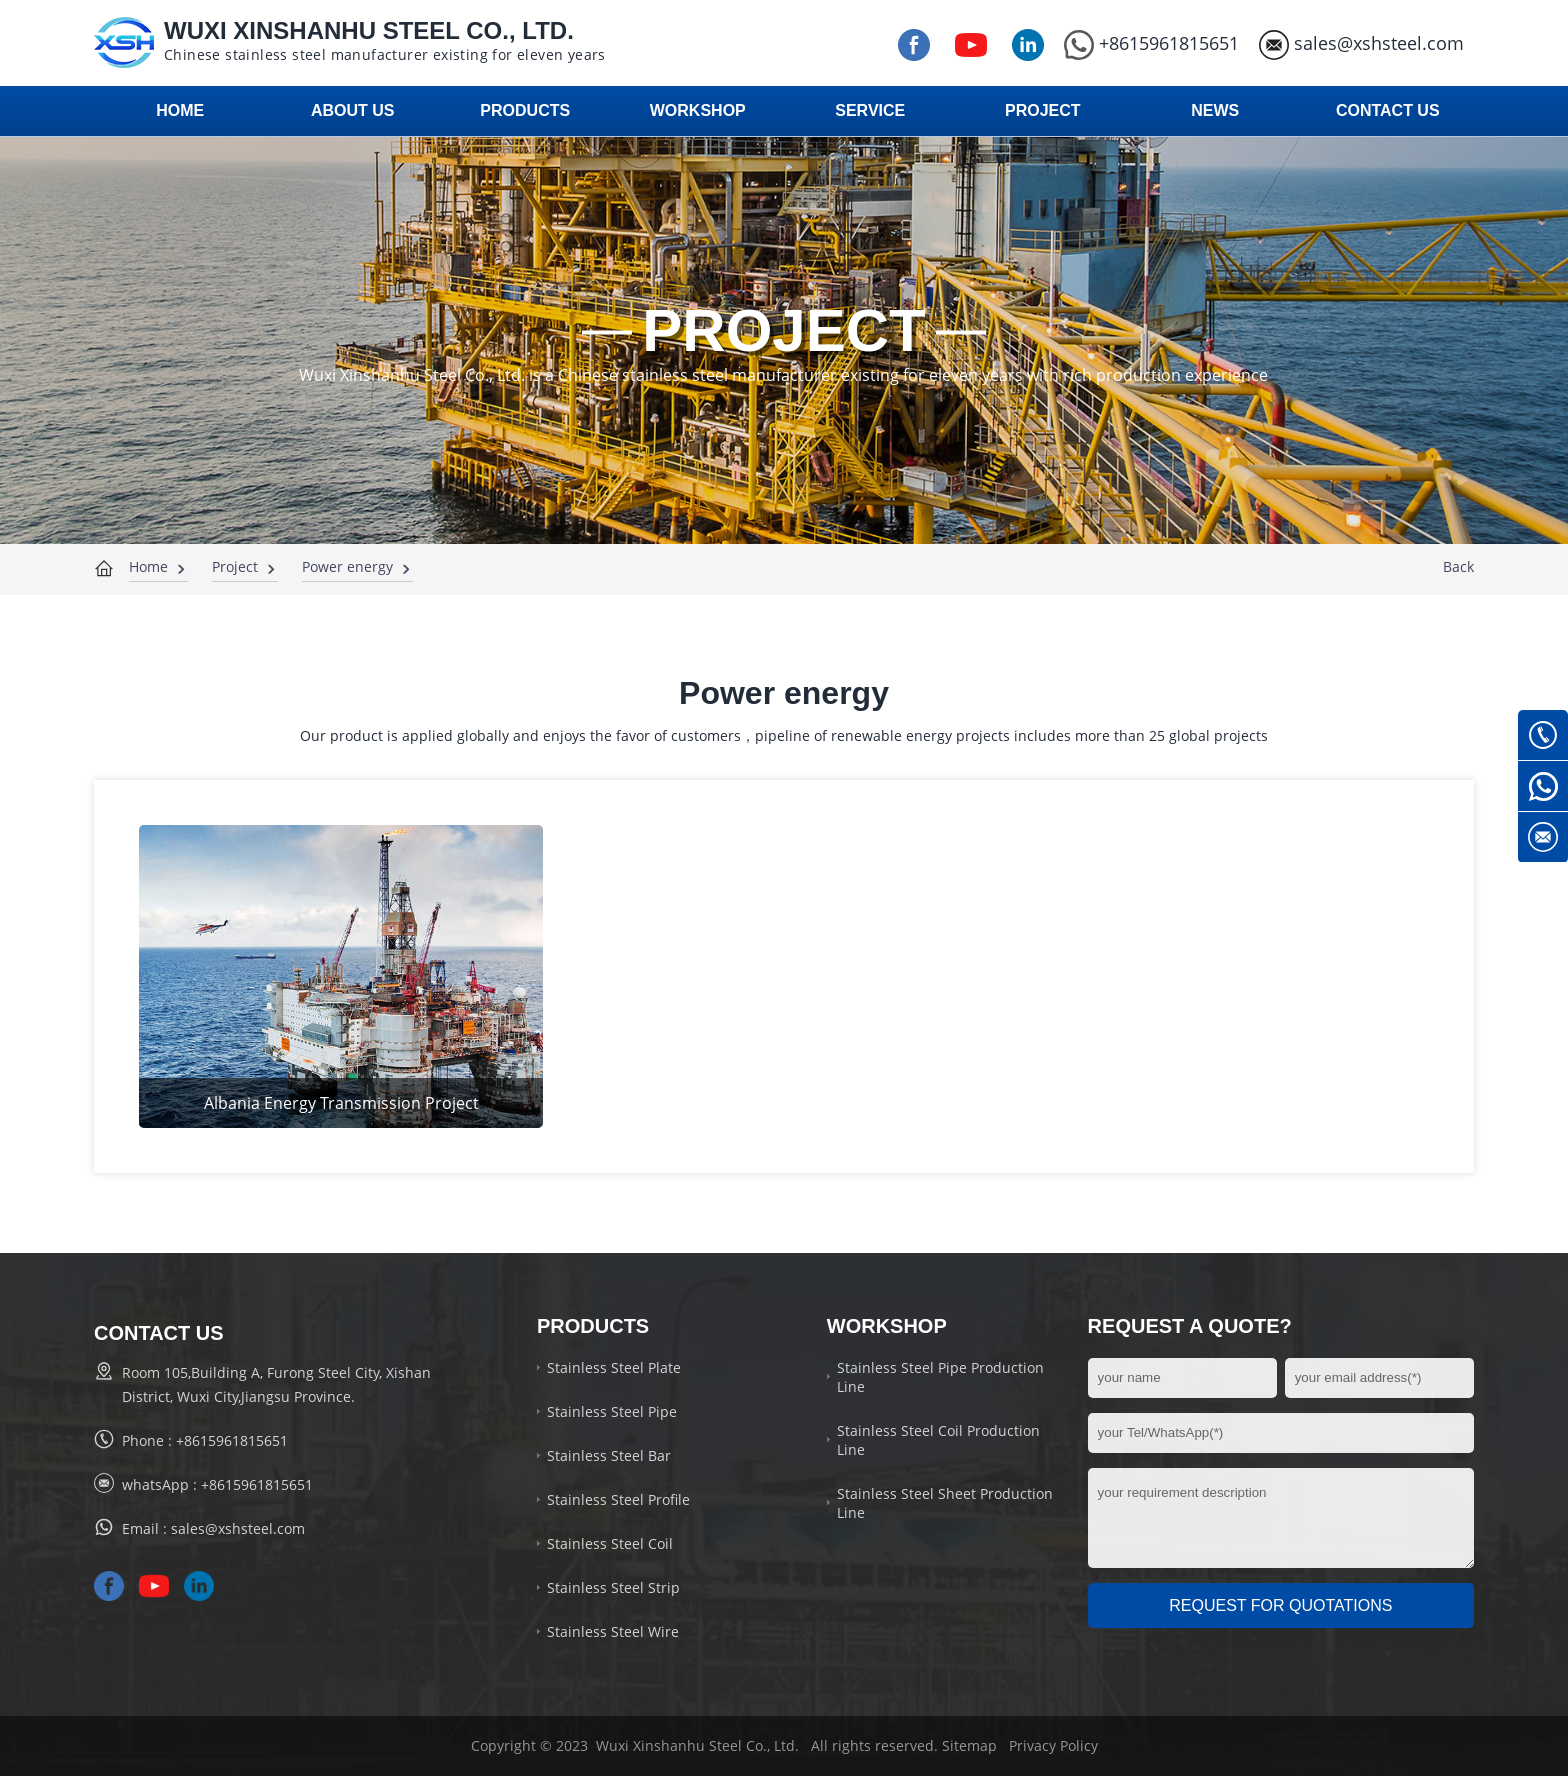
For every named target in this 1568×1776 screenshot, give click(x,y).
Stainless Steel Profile (618, 1499)
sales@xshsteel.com (1361, 43)
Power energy (347, 566)
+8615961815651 (1151, 43)
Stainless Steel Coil (610, 1543)
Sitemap (969, 1745)
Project (235, 566)
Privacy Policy (1053, 1745)
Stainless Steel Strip (613, 1587)
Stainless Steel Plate (614, 1367)
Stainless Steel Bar (609, 1455)
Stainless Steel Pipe (612, 1411)
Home (148, 566)
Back (1458, 566)
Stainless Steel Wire (613, 1631)
